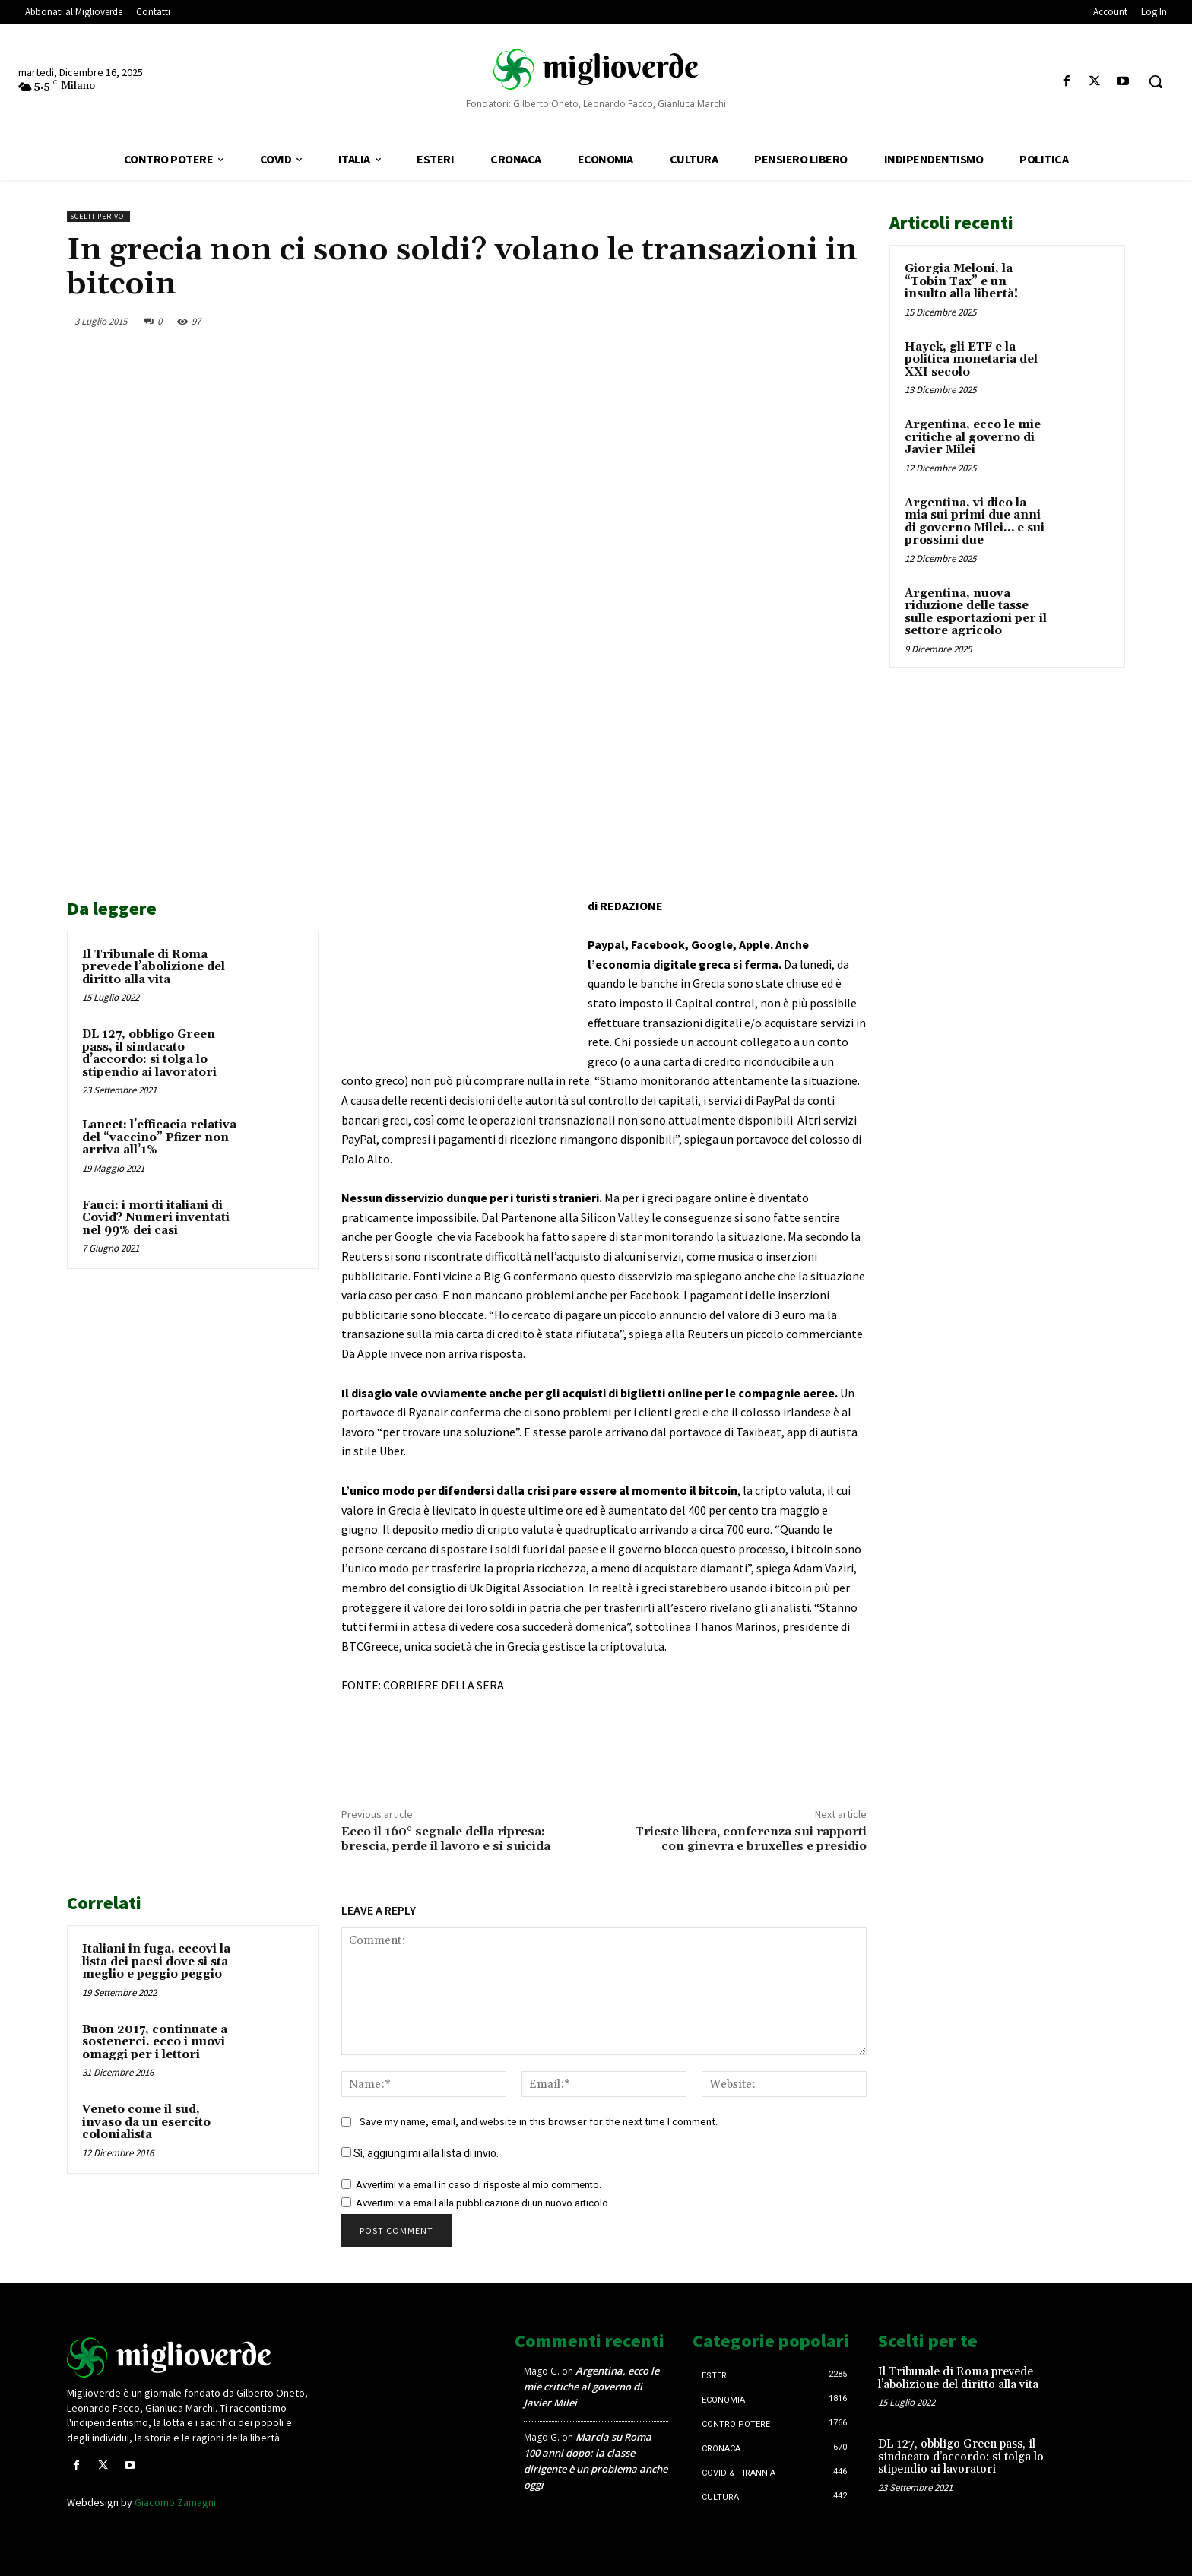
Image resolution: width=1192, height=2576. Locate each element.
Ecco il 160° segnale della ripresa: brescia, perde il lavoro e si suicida (445, 1839)
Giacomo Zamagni (175, 2502)
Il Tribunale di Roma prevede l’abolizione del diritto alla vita (153, 967)
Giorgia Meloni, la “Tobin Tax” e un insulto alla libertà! (961, 281)
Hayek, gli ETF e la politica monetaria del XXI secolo (971, 359)
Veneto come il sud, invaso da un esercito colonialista (146, 2122)
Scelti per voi (98, 216)
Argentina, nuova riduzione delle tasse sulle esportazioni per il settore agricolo (976, 612)
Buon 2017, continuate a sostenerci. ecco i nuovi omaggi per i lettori (154, 2042)
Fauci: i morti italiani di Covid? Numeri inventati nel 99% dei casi (156, 1218)
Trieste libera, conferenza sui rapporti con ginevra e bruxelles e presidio (751, 1839)
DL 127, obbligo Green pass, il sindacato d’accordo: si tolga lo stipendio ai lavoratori (149, 1053)
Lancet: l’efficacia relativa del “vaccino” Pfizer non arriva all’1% (159, 1137)
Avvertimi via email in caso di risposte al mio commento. (478, 2185)
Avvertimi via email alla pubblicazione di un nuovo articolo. (483, 2203)
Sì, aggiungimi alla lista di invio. (420, 2153)
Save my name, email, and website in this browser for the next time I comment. (539, 2121)
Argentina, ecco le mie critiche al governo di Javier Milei (973, 437)
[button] (1155, 81)
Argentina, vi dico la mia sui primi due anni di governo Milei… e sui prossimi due (975, 522)
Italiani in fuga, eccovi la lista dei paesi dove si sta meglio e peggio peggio (156, 1961)
